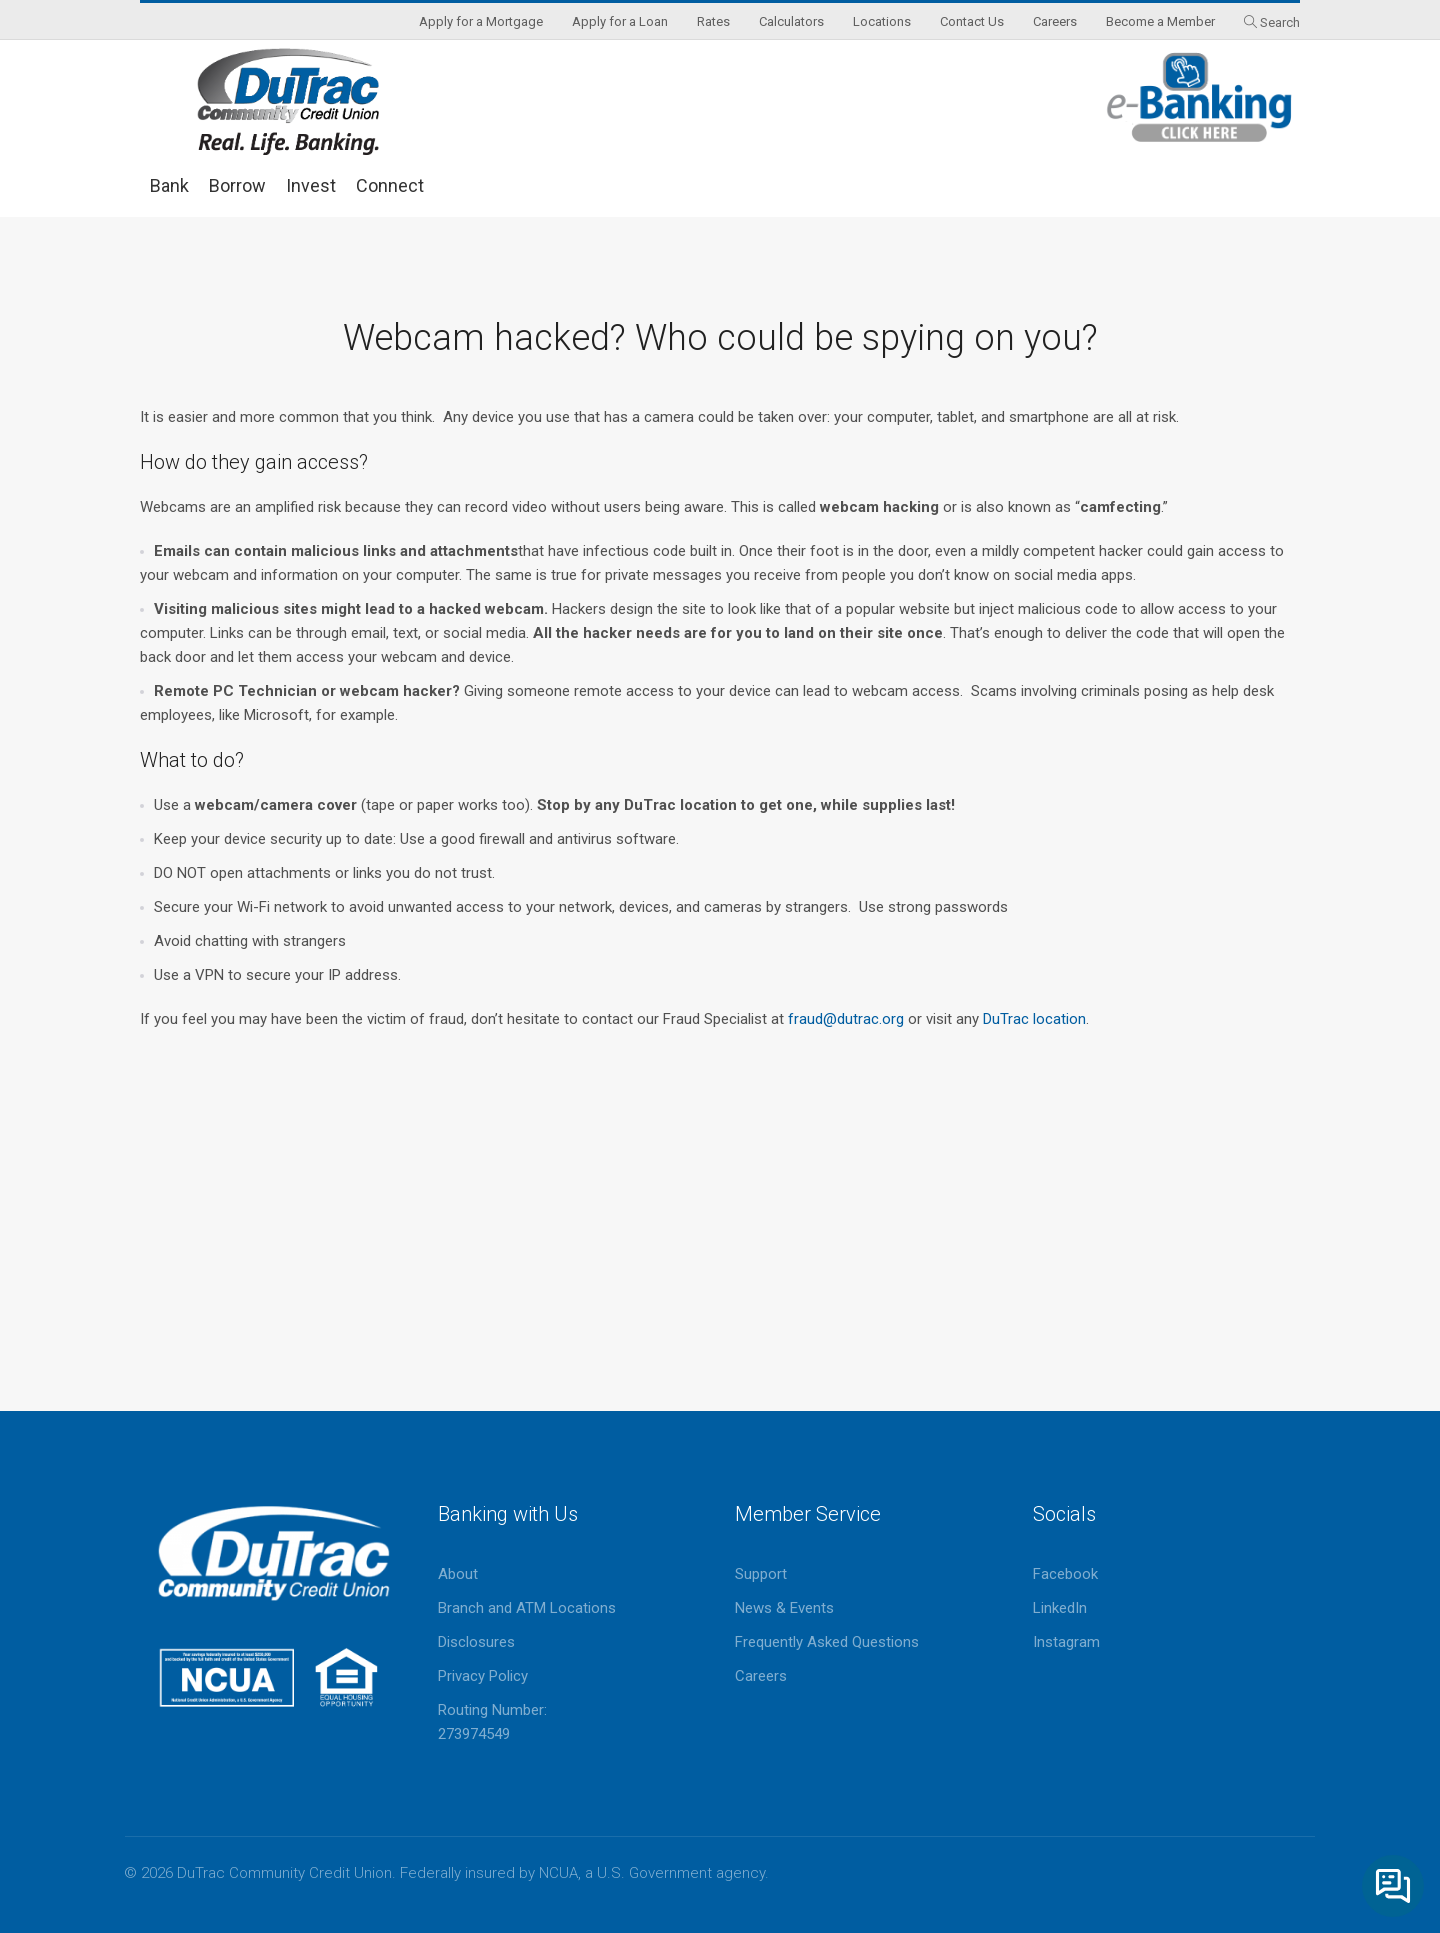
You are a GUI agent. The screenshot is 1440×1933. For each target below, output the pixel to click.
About (458, 1574)
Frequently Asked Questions (827, 1642)
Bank (169, 185)
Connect (390, 185)
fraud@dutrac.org (846, 1019)
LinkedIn (1060, 1608)
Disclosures (476, 1642)
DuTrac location (1034, 1019)
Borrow (237, 185)
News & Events (784, 1608)
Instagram (1066, 1642)
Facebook (1065, 1574)
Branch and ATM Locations (527, 1608)
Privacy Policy (483, 1676)
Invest (311, 185)
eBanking (1200, 97)
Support (761, 1574)
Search (1280, 22)
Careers (761, 1676)
